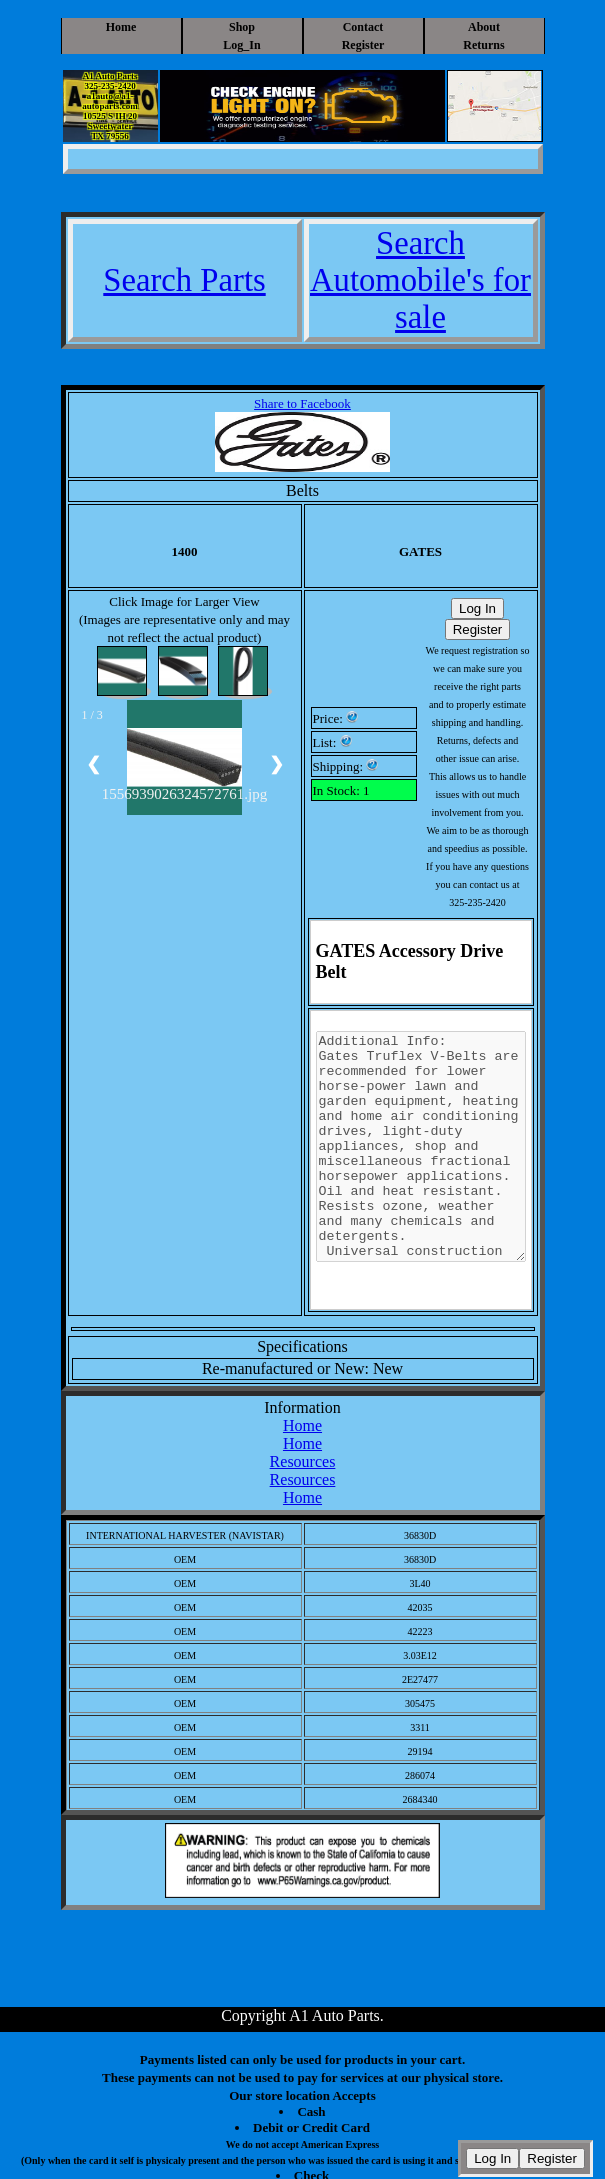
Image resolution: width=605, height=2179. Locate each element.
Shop (242, 27)
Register (363, 45)
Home (121, 27)
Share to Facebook (302, 403)
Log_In (241, 45)
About (484, 27)
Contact (363, 27)
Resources (303, 1461)
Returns (483, 45)
